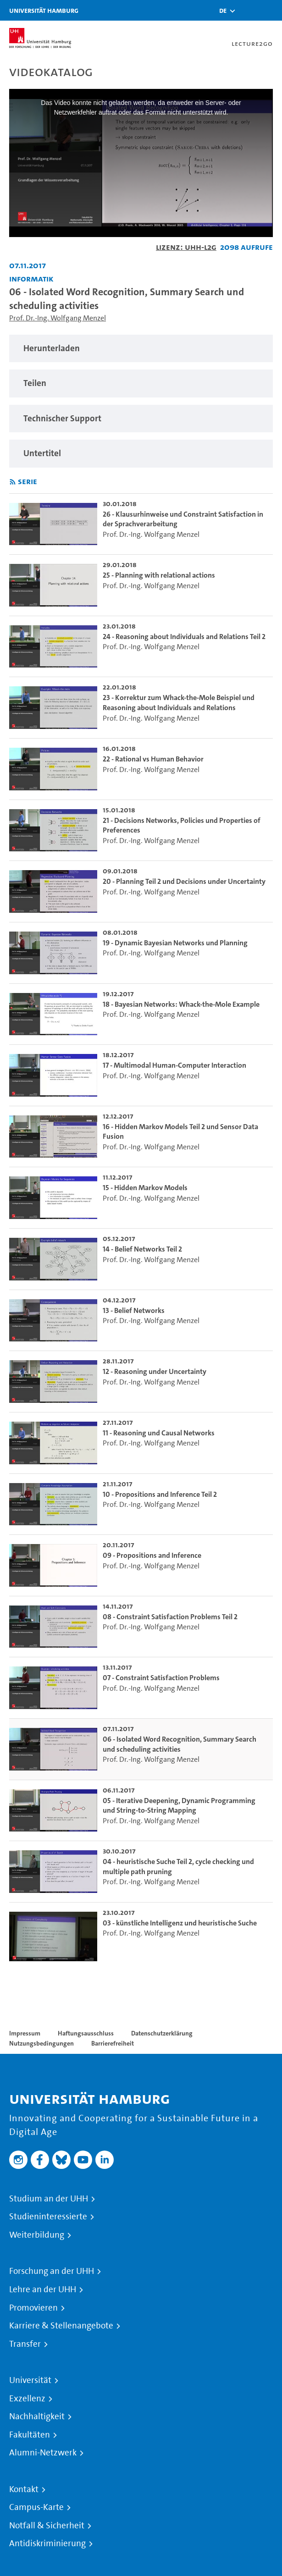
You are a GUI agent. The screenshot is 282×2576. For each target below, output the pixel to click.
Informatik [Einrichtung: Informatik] (31, 278)
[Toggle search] (247, 10)
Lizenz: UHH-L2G (186, 247)
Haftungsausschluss (86, 2033)
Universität (30, 2380)
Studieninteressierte (48, 2217)
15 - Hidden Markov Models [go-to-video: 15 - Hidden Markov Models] (145, 1187)
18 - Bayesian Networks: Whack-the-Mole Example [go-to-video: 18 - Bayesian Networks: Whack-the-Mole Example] (181, 1004)
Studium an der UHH (48, 2199)
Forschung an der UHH (51, 2271)
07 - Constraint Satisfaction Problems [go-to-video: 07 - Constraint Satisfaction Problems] (161, 1677)
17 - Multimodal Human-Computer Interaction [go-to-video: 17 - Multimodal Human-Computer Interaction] (174, 1065)
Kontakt (24, 2489)
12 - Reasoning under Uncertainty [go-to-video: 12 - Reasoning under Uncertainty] (154, 1371)
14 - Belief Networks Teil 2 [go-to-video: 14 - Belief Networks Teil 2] (142, 1249)
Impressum (24, 2033)
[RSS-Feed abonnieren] (12, 482)
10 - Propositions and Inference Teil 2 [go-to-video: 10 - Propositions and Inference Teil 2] (160, 1494)
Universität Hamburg (43, 10)
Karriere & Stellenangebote (61, 2326)
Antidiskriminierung (47, 2543)
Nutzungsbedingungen (41, 2043)
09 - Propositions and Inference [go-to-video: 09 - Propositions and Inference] (152, 1555)
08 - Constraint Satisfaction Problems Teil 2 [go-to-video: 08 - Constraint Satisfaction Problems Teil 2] (170, 1617)
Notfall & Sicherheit (46, 2526)
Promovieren (33, 2308)
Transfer (25, 2344)
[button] (223, 10)
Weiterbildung (36, 2235)
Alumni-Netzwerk (43, 2453)
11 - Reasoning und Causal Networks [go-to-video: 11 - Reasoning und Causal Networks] (159, 1433)
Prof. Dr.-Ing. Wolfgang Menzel (57, 318)
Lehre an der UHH (42, 2289)
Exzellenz (27, 2399)
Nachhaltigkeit (37, 2416)
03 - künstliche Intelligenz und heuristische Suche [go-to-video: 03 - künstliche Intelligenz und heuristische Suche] (180, 1923)
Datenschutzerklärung (162, 2033)
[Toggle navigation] (270, 10)
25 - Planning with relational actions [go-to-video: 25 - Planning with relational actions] (159, 575)
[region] (141, 349)
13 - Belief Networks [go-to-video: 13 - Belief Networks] (134, 1310)
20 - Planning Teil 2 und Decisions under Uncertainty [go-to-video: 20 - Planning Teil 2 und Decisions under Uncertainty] (184, 881)
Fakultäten (29, 2435)
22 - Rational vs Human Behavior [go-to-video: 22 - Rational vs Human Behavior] (153, 759)
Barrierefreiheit (112, 2043)
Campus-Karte (36, 2507)
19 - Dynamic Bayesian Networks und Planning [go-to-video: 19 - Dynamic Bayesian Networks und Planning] (175, 943)
